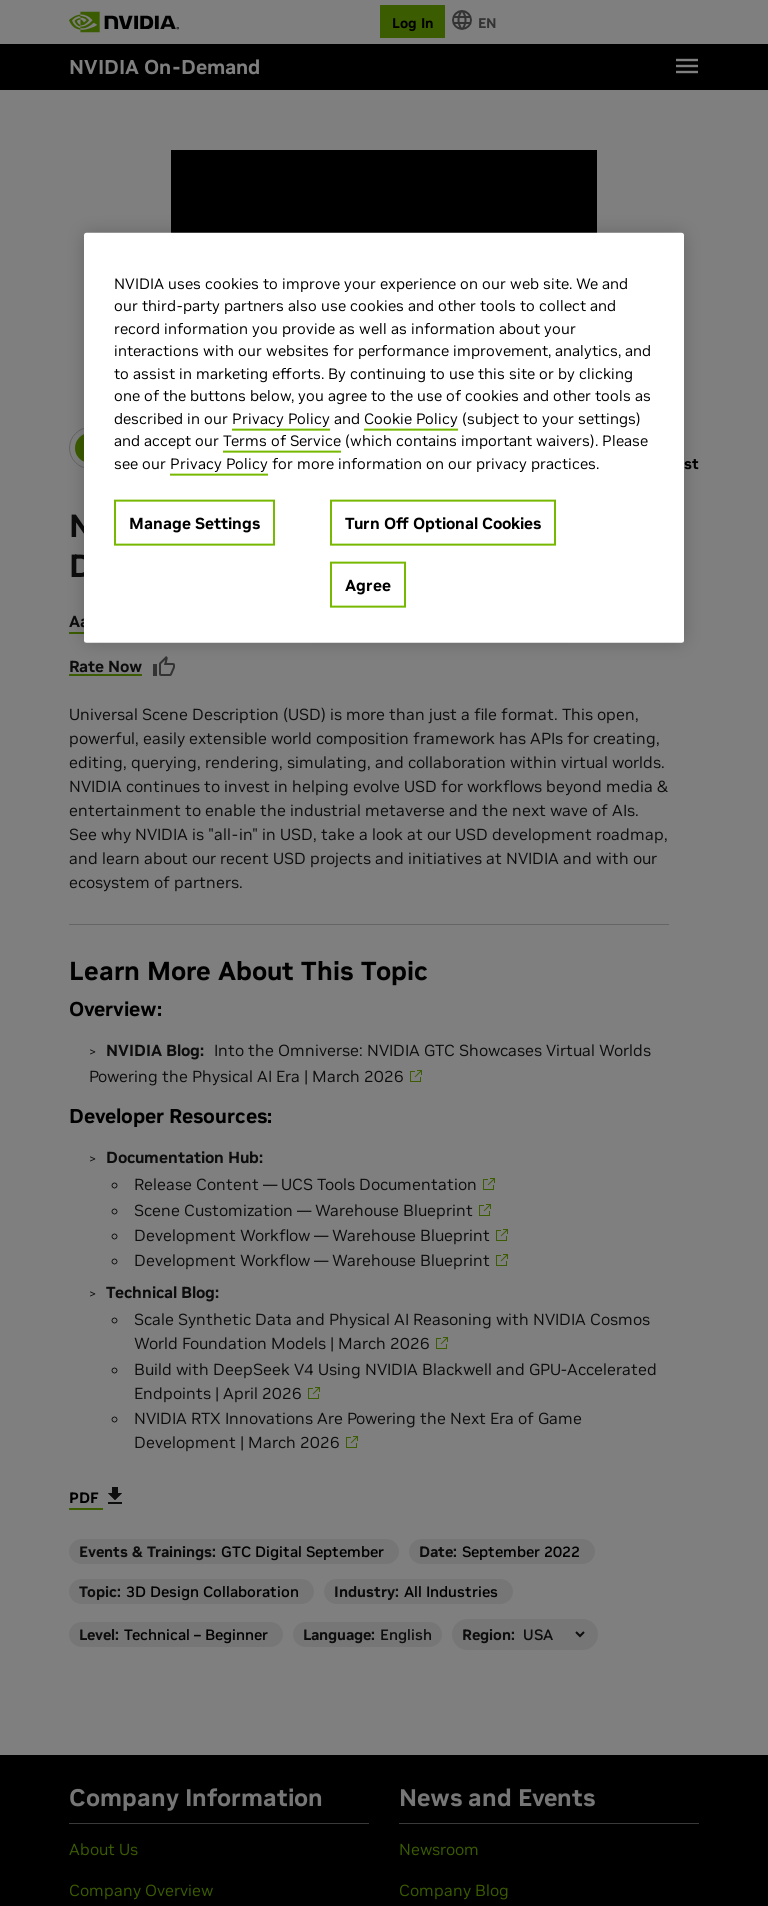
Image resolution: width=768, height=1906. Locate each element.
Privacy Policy (281, 418)
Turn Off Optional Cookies (443, 523)
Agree (368, 585)
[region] (384, 438)
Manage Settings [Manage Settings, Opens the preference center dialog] (194, 523)
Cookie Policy (411, 418)
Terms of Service (282, 440)
